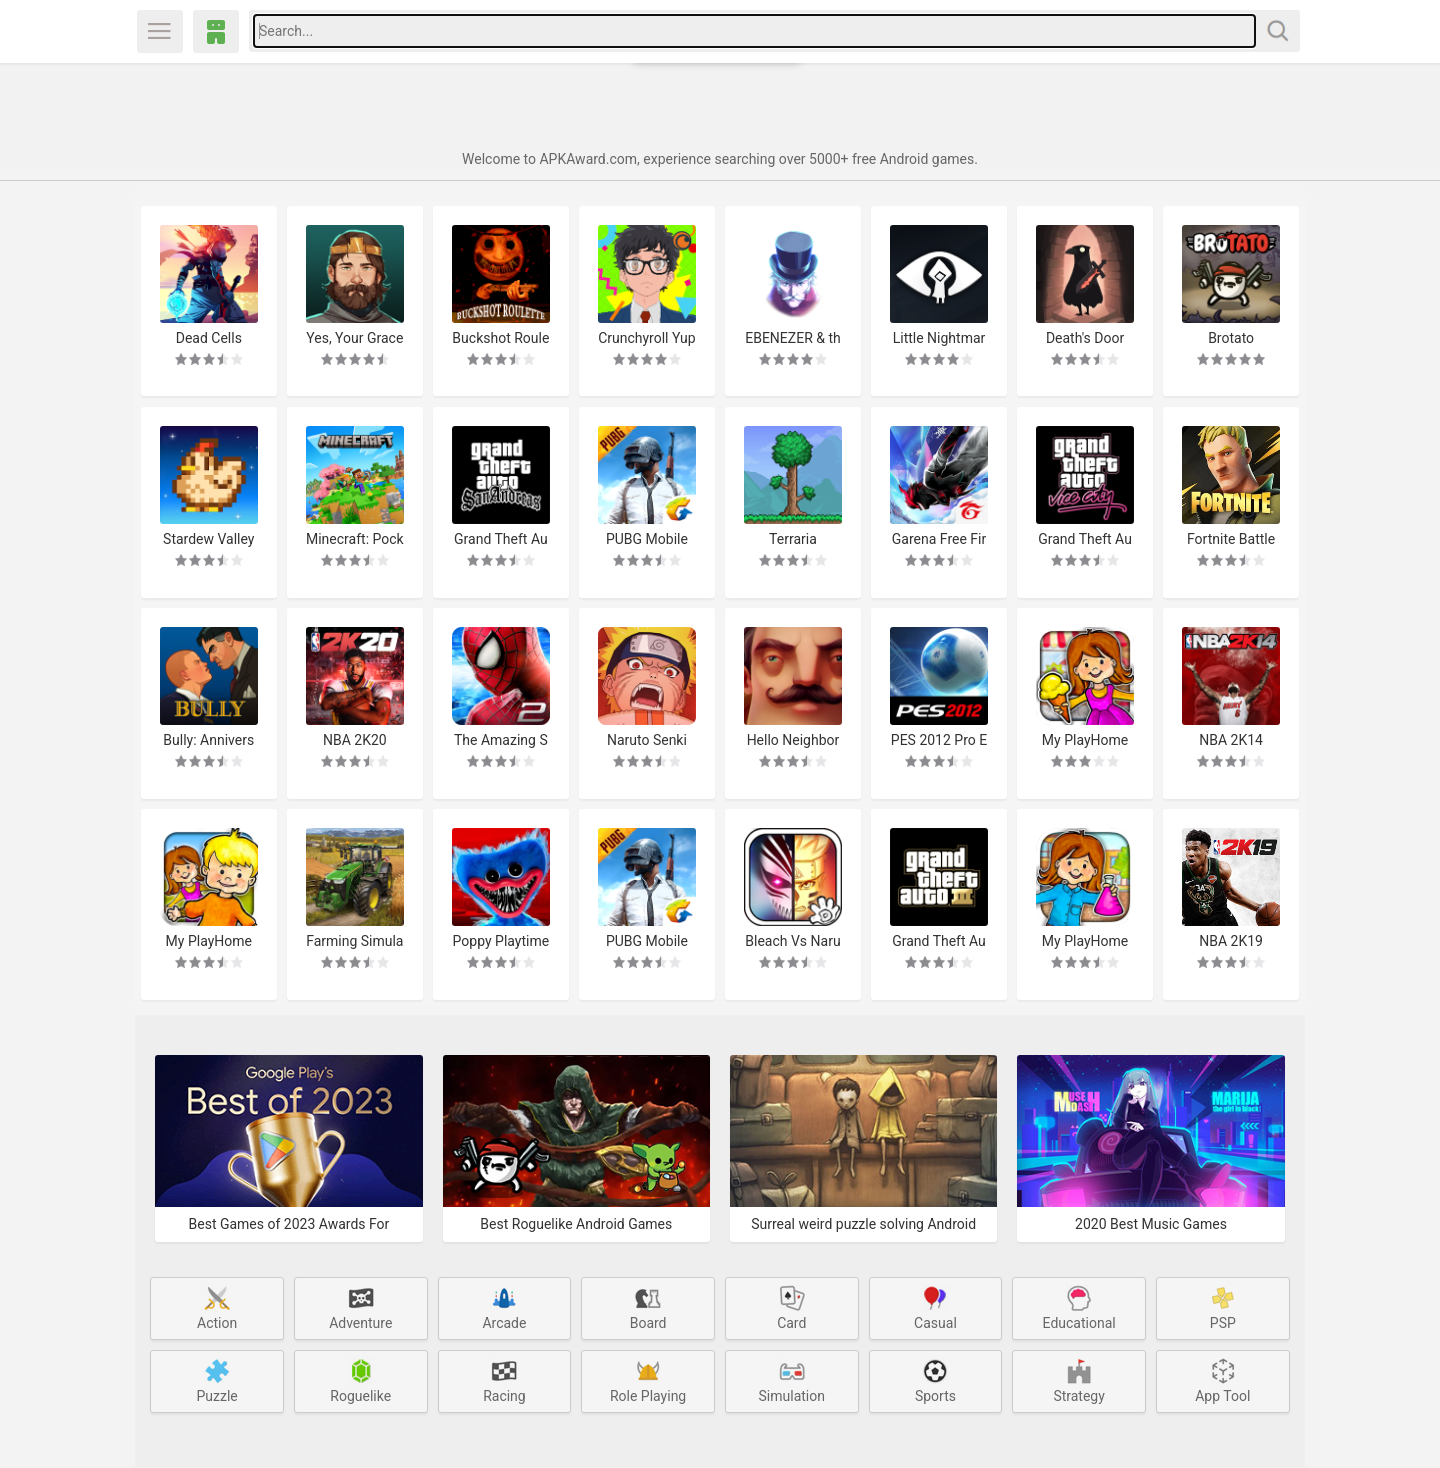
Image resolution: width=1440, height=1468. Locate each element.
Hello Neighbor (793, 739)
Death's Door (1085, 337)
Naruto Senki (647, 739)
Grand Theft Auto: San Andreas (501, 538)
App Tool (1223, 1380)
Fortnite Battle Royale (1232, 538)
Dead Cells (208, 337)
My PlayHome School (1085, 941)
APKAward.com (216, 31)
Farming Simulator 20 (355, 941)
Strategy (1079, 1380)
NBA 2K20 (355, 739)
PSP (1223, 1307)
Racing (504, 1380)
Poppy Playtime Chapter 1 (500, 941)
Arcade (504, 1307)
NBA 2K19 (1232, 941)
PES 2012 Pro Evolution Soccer (940, 739)
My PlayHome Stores (1085, 739)
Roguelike (360, 1380)
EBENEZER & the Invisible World (793, 337)
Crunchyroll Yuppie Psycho (647, 337)
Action (217, 1307)
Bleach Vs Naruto (792, 941)
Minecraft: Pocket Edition (354, 538)
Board (648, 1307)
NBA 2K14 (1232, 739)
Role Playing (648, 1380)
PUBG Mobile (647, 538)
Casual (935, 1307)
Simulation (792, 1380)
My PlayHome (208, 941)
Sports (935, 1380)
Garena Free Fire (939, 538)
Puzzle (216, 1380)
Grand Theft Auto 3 (940, 941)
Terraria (793, 538)
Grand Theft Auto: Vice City (1086, 538)
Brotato (1232, 337)
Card (792, 1307)
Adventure (360, 1307)
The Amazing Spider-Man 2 (501, 739)
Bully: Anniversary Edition (208, 739)
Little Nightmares (939, 337)
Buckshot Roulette (501, 337)
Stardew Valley (207, 538)
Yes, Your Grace (355, 337)
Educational (1079, 1307)
